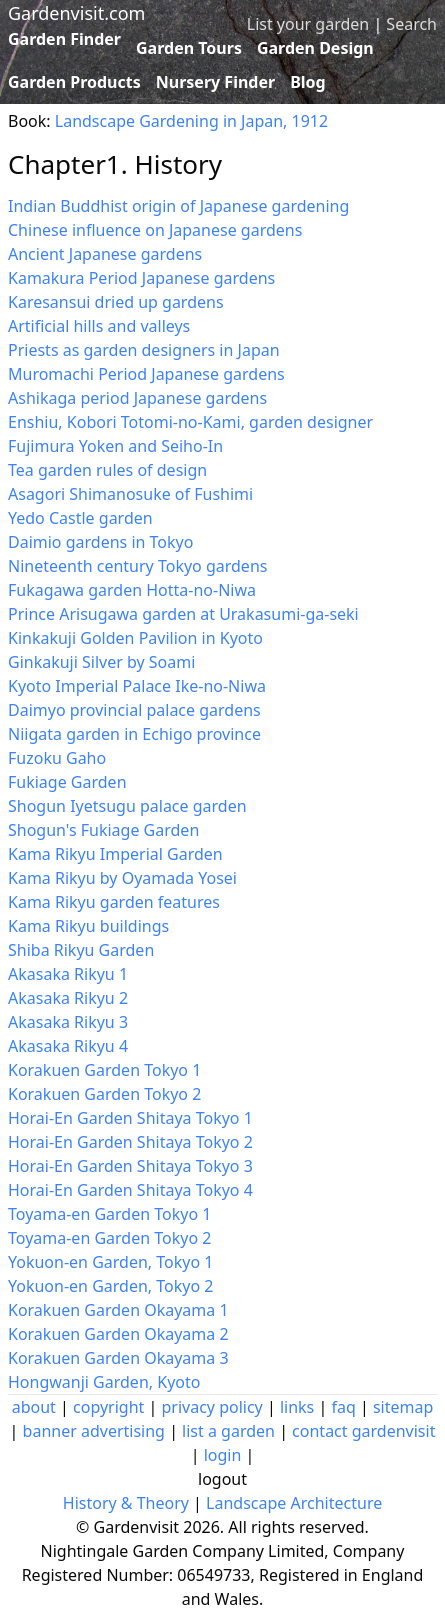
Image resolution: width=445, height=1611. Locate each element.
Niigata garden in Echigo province (134, 734)
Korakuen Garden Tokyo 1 (104, 1070)
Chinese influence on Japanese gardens (155, 230)
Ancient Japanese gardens (105, 254)
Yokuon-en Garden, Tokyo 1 (110, 1262)
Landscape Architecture (294, 1503)
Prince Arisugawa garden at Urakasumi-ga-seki (183, 614)
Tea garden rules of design (107, 470)
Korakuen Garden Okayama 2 (118, 1334)
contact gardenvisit (363, 1431)
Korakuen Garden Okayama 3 (118, 1358)
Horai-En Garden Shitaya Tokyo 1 (130, 1118)
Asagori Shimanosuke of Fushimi (130, 494)
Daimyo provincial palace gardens (134, 710)
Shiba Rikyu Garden (81, 950)
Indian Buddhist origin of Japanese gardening (178, 206)
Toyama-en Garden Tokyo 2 (109, 1238)
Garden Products (74, 82)
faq (343, 1407)
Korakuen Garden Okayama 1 (118, 1310)
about (34, 1407)
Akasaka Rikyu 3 (68, 1022)
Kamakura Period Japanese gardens (141, 278)
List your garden (308, 24)
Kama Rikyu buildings (88, 926)
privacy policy (211, 1407)
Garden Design (315, 48)
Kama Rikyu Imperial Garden (115, 854)
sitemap (403, 1407)
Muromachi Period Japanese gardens (146, 374)
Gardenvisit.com (76, 13)
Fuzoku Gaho (57, 758)
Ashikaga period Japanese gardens (137, 398)
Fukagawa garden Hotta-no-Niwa (132, 590)
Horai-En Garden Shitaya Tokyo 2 (130, 1142)
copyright (108, 1407)
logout (222, 1479)
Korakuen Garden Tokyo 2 (104, 1094)
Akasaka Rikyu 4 (68, 1046)
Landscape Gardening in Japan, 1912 (191, 121)
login (223, 1455)
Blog (308, 82)
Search (411, 24)
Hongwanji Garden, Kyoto (104, 1382)
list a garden (228, 1431)
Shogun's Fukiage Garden (103, 830)
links (297, 1407)
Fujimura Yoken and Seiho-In (115, 446)
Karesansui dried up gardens (116, 302)
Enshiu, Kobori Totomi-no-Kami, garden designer (190, 422)
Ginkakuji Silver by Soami (101, 662)
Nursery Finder (215, 82)
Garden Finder (64, 39)
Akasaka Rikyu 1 (68, 974)
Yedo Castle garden (80, 518)
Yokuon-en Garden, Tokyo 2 (110, 1286)
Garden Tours (189, 48)
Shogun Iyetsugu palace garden (127, 806)
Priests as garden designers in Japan (144, 350)
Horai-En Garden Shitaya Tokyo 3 (130, 1166)
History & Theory (126, 1503)
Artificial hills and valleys (99, 326)
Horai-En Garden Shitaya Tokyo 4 (130, 1190)
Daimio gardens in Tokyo (100, 542)
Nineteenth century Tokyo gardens (137, 566)
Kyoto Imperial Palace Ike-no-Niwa (137, 686)
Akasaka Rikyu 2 (68, 998)
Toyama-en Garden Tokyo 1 (109, 1214)
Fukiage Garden (67, 782)
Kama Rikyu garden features (114, 902)
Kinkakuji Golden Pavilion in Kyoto (135, 638)
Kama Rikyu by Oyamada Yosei (122, 878)
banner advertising (94, 1431)
